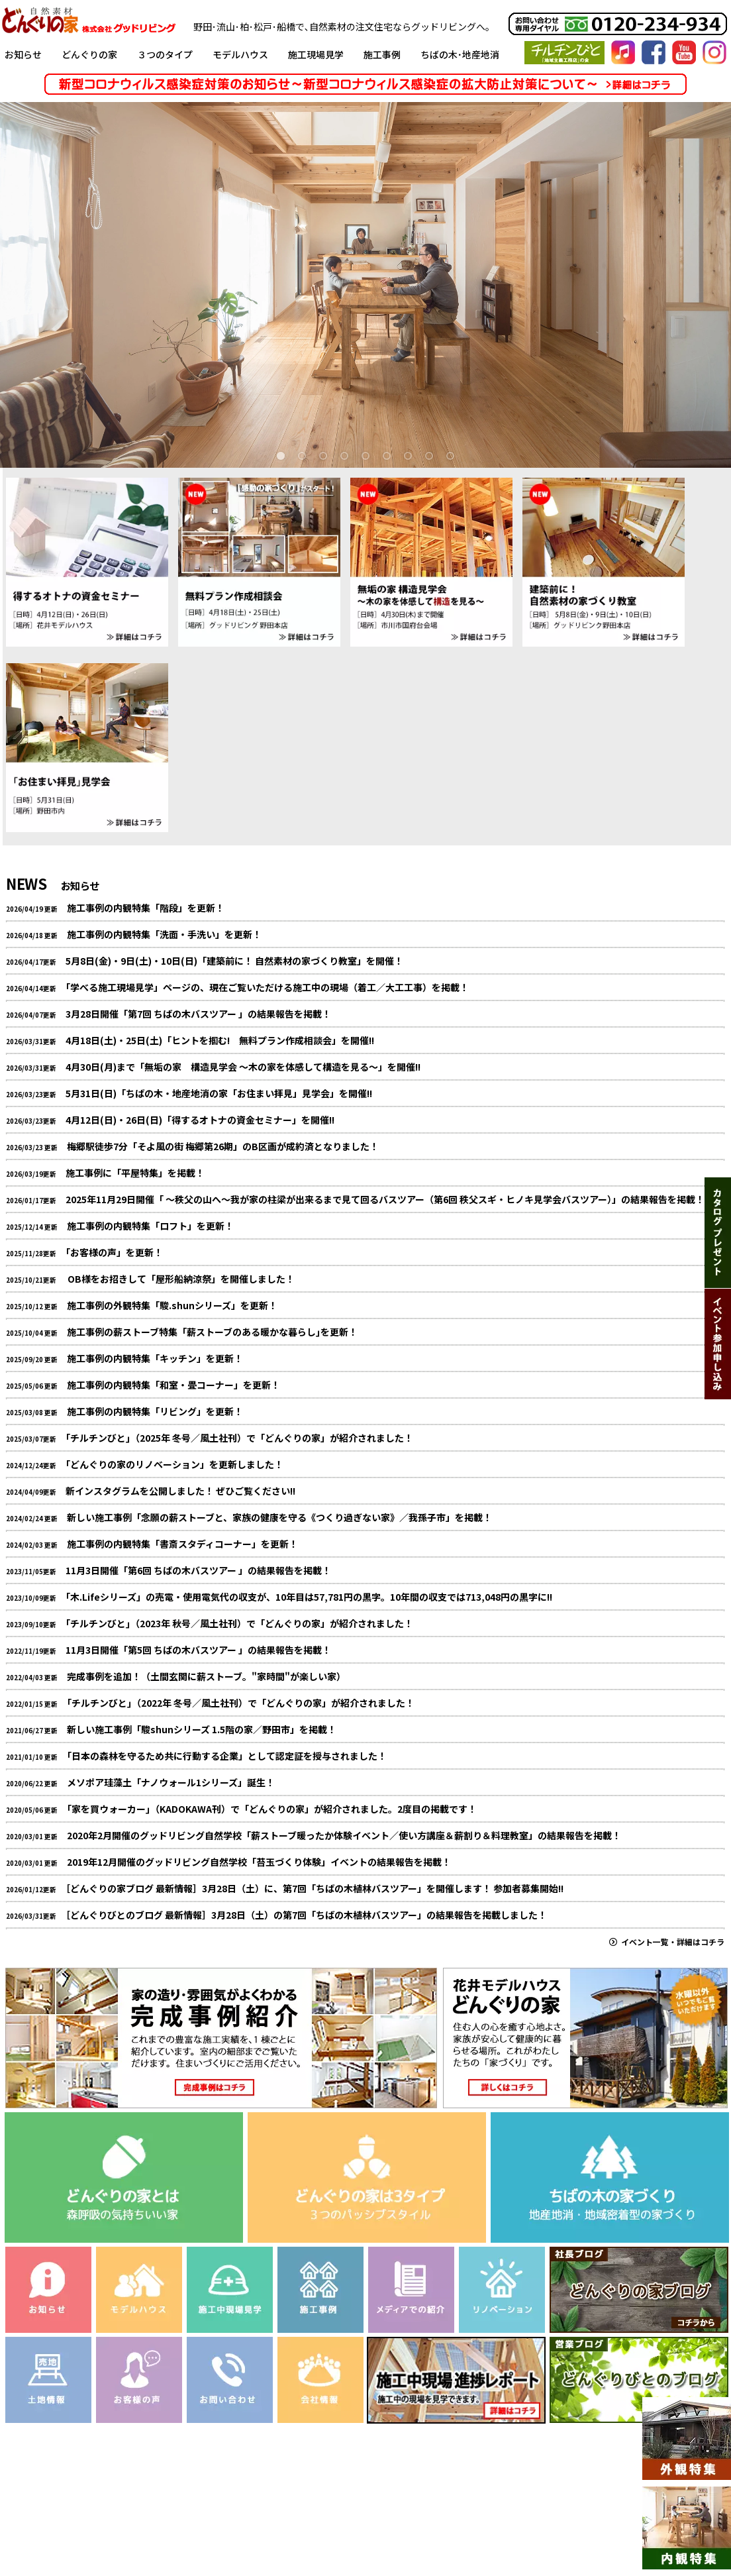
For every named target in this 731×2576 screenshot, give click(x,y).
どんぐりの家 (89, 54)
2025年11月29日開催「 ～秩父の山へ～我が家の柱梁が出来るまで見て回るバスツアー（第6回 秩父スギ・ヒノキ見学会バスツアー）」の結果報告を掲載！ (385, 1199)
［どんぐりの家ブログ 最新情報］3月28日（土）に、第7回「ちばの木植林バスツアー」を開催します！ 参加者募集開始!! (314, 1888)
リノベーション (126, 2516)
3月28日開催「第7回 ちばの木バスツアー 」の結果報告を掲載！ (198, 1013)
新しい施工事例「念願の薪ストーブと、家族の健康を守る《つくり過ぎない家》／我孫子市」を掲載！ (279, 1517)
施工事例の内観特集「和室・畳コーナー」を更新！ (173, 1384)
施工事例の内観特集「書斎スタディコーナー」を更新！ (182, 1543)
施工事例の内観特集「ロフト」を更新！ (150, 1225)
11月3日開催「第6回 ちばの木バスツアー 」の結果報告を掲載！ (198, 1570)
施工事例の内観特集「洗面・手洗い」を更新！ (164, 934)
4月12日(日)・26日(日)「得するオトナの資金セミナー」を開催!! (200, 1119)
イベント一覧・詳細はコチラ (666, 1941)
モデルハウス (240, 54)
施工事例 (382, 54)
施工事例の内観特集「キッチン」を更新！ (155, 1358)
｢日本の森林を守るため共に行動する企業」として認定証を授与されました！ (227, 1755)
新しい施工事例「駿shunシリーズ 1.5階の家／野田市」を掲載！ (201, 1729)
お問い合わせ (421, 2516)
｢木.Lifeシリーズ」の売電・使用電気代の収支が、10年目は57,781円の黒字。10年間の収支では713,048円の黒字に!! (309, 1596)
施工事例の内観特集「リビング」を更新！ (155, 1411)
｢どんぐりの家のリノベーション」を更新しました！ (174, 1464)
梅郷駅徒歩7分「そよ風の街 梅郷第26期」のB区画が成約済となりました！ (223, 1146)
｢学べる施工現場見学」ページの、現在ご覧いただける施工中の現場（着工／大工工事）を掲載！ (267, 987)
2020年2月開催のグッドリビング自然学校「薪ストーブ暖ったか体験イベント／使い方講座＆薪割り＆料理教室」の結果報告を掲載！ (344, 1835)
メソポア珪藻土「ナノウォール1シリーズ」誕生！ (171, 1782)
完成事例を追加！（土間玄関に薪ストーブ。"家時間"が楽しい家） (206, 1676)
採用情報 (544, 2516)
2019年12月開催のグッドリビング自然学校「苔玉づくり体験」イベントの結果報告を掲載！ (259, 1861)
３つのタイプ (165, 54)
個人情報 (602, 2516)
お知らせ (23, 54)
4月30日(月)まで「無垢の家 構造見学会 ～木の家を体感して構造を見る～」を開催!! (243, 1066)
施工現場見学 (316, 54)
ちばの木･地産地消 (459, 54)
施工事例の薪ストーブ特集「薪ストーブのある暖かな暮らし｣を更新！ (212, 1331)
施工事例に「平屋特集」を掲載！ (135, 1172)
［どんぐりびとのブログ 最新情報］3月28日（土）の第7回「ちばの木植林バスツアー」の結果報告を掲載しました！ (306, 1914)
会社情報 (487, 2516)
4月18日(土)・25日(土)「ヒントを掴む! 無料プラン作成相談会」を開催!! (220, 1040)
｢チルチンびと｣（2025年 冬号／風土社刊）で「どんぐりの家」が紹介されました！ (239, 1437)
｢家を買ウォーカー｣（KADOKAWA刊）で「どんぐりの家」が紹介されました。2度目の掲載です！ (272, 1808)
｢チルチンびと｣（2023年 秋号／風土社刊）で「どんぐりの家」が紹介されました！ (239, 1623)
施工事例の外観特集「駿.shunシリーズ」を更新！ (172, 1305)
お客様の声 (259, 2516)
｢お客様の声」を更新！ (114, 1252)
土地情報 (197, 2516)
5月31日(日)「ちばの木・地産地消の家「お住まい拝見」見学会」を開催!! (219, 1093)
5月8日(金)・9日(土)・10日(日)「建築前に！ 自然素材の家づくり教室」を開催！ (234, 960)
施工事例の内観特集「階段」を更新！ (145, 907)
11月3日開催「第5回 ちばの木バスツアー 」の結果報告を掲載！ (198, 1649)
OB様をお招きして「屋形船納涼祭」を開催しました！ (180, 1278)
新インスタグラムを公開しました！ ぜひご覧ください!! (180, 1490)
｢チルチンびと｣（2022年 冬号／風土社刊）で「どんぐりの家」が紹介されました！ (240, 1702)
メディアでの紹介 (338, 2516)
